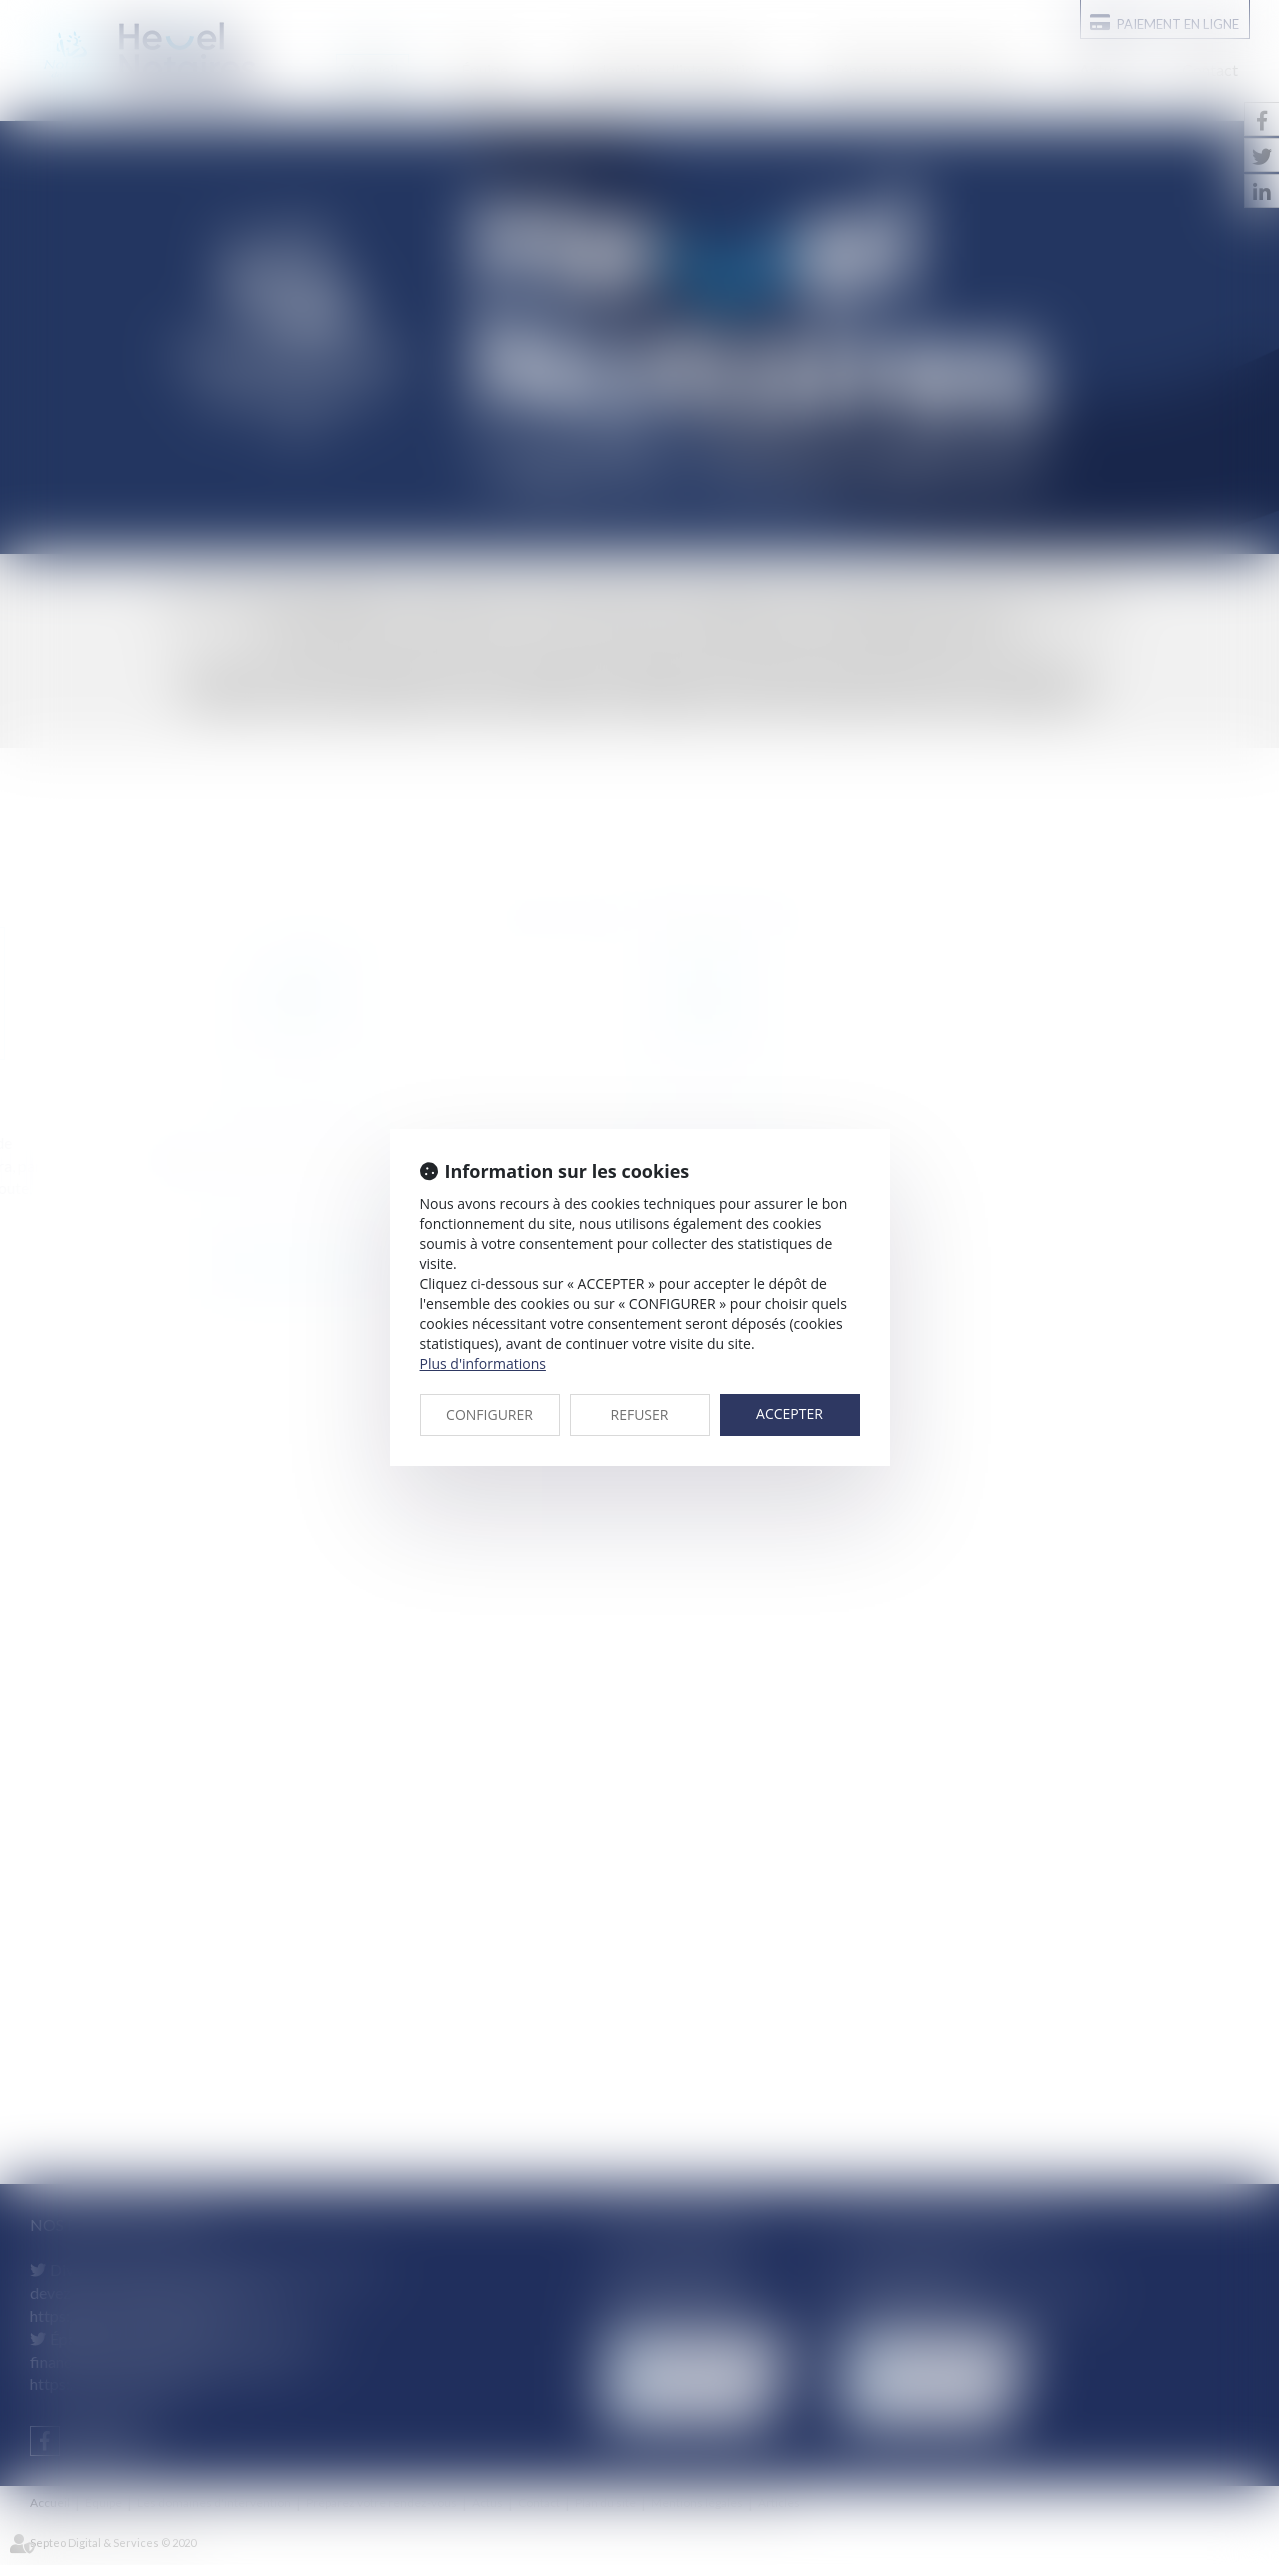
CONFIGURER (489, 1414)
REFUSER (640, 1414)
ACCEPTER (789, 1413)
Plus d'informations (483, 1363)
